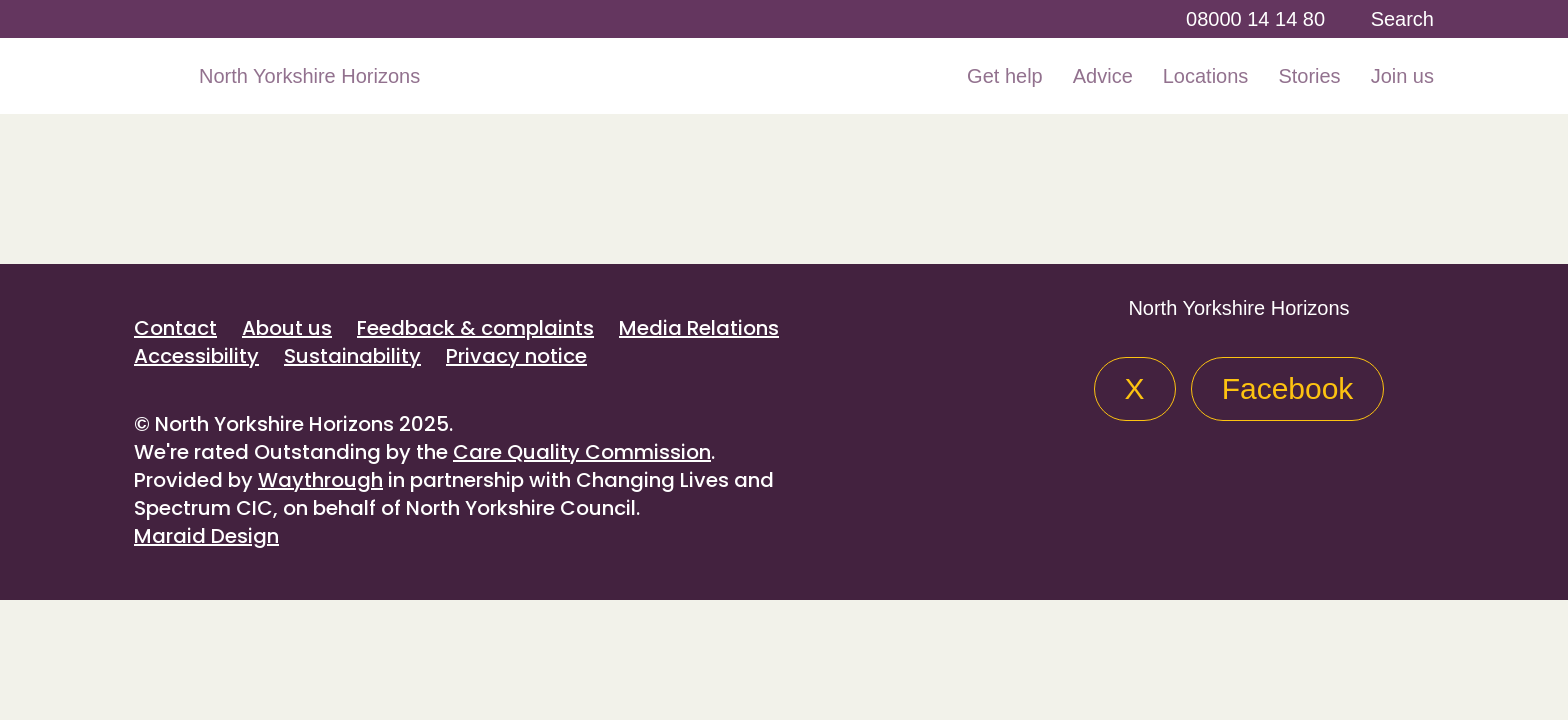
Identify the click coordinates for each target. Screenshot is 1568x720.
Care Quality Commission (582, 452)
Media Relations (699, 328)
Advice (1103, 76)
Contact (175, 328)
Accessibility (196, 356)
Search (1402, 19)
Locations (1206, 76)
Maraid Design (206, 536)
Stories (1309, 76)
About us (287, 328)
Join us (1402, 76)
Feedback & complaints (475, 328)
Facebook (1288, 388)
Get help (1005, 76)
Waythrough (320, 480)
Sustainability (352, 356)
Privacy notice (516, 356)
